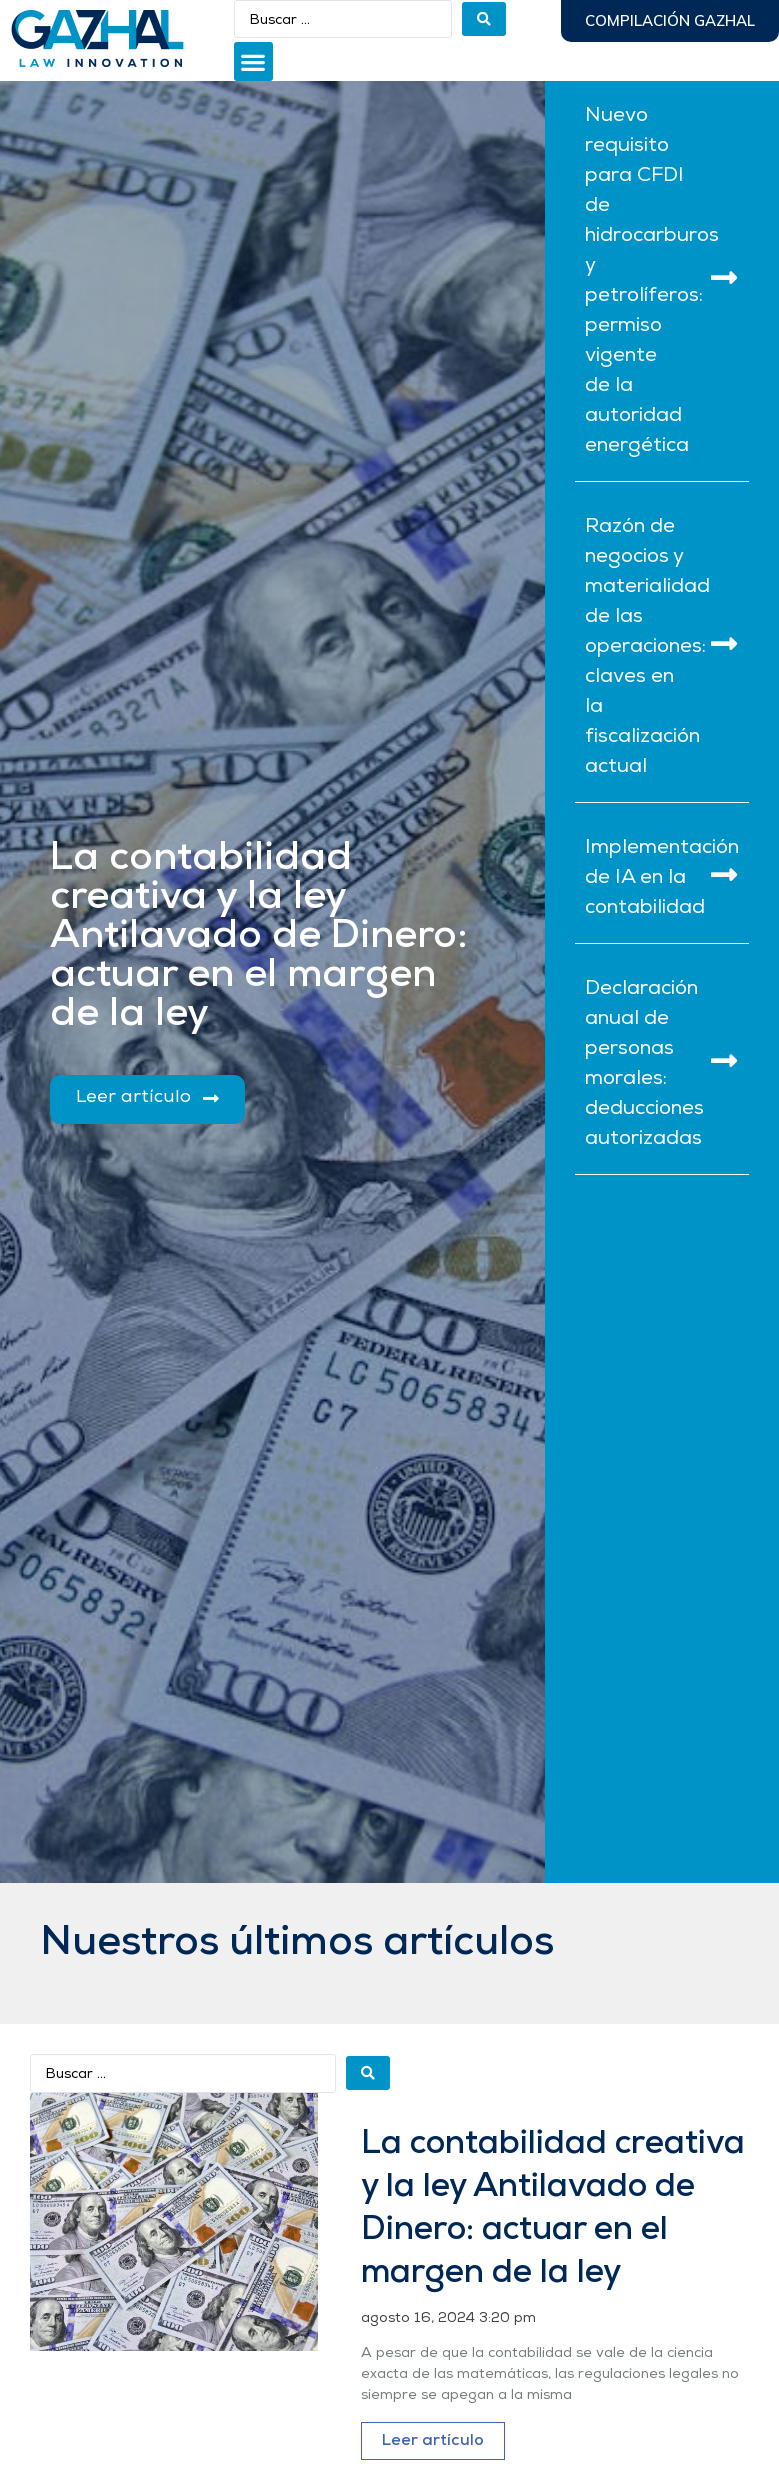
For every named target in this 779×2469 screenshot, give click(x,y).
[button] (253, 61)
